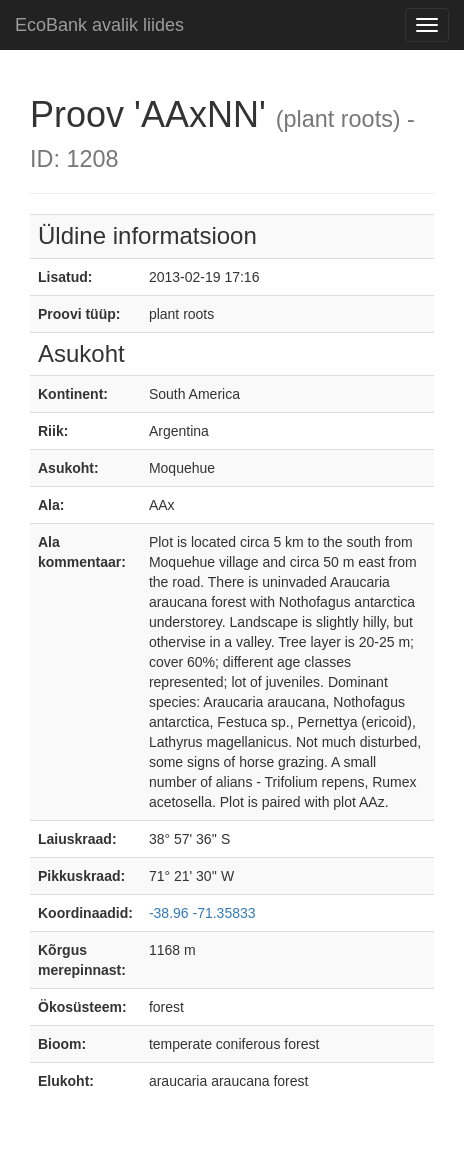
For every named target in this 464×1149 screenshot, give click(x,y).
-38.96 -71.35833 (202, 913)
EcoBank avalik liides (99, 25)
